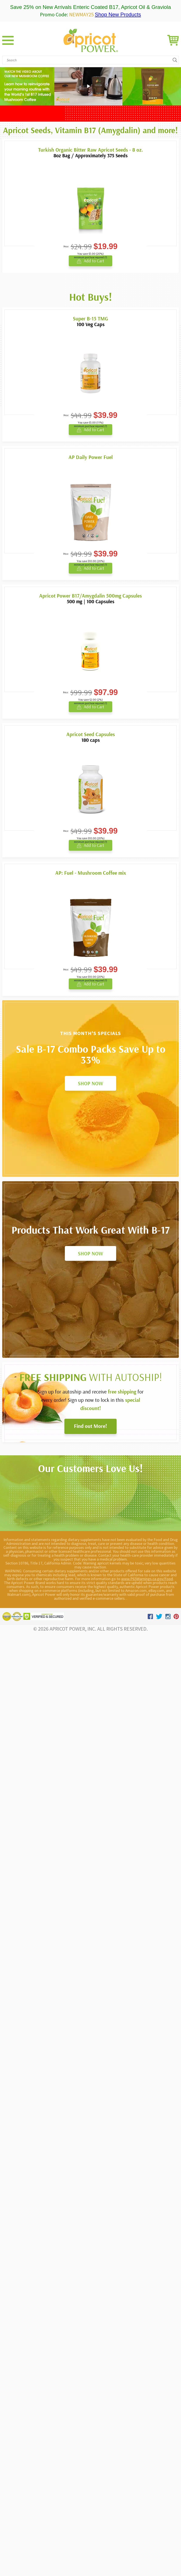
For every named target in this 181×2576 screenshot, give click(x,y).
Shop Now (90, 1084)
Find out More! (90, 1426)
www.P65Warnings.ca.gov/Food (147, 1578)
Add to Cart (94, 260)
